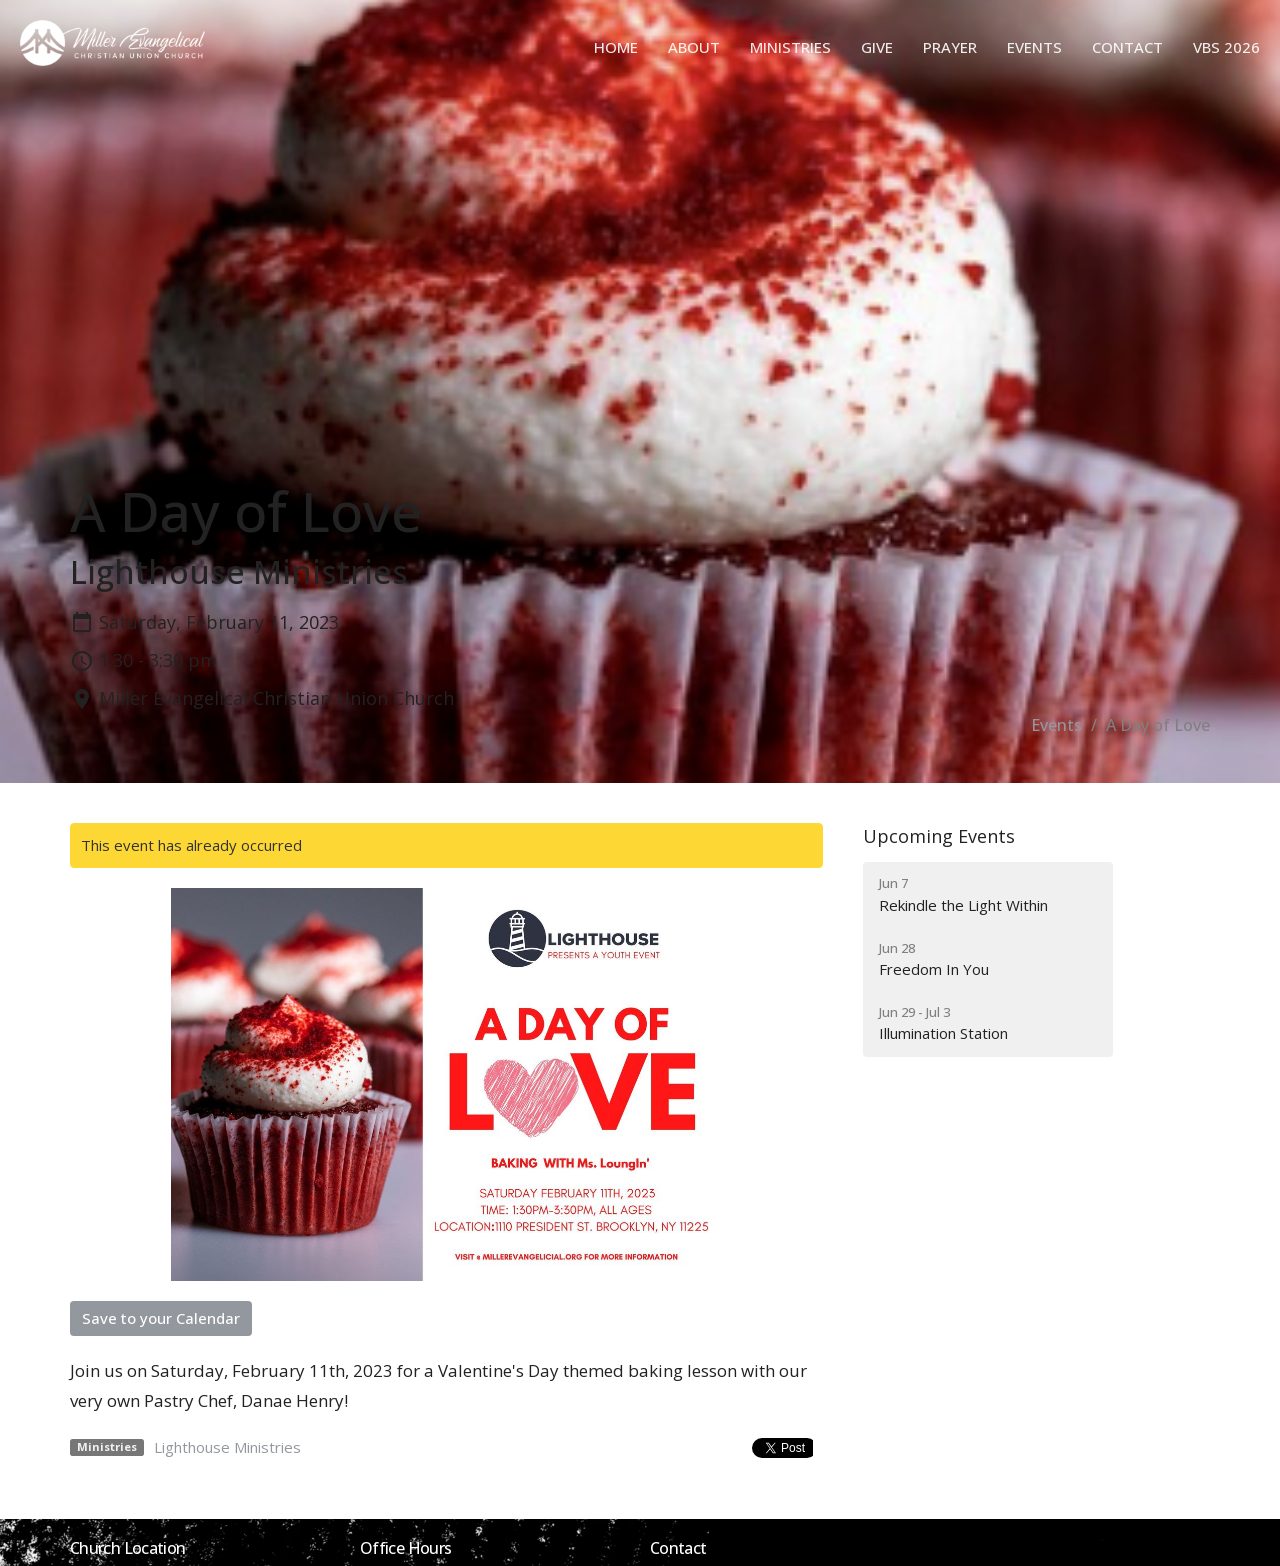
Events (1034, 47)
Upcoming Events (939, 836)
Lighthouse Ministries (227, 1447)
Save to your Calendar (161, 1318)
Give (877, 47)
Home (616, 47)
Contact (1127, 47)
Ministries (790, 47)
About (694, 47)
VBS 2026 (1226, 47)
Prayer (950, 47)
